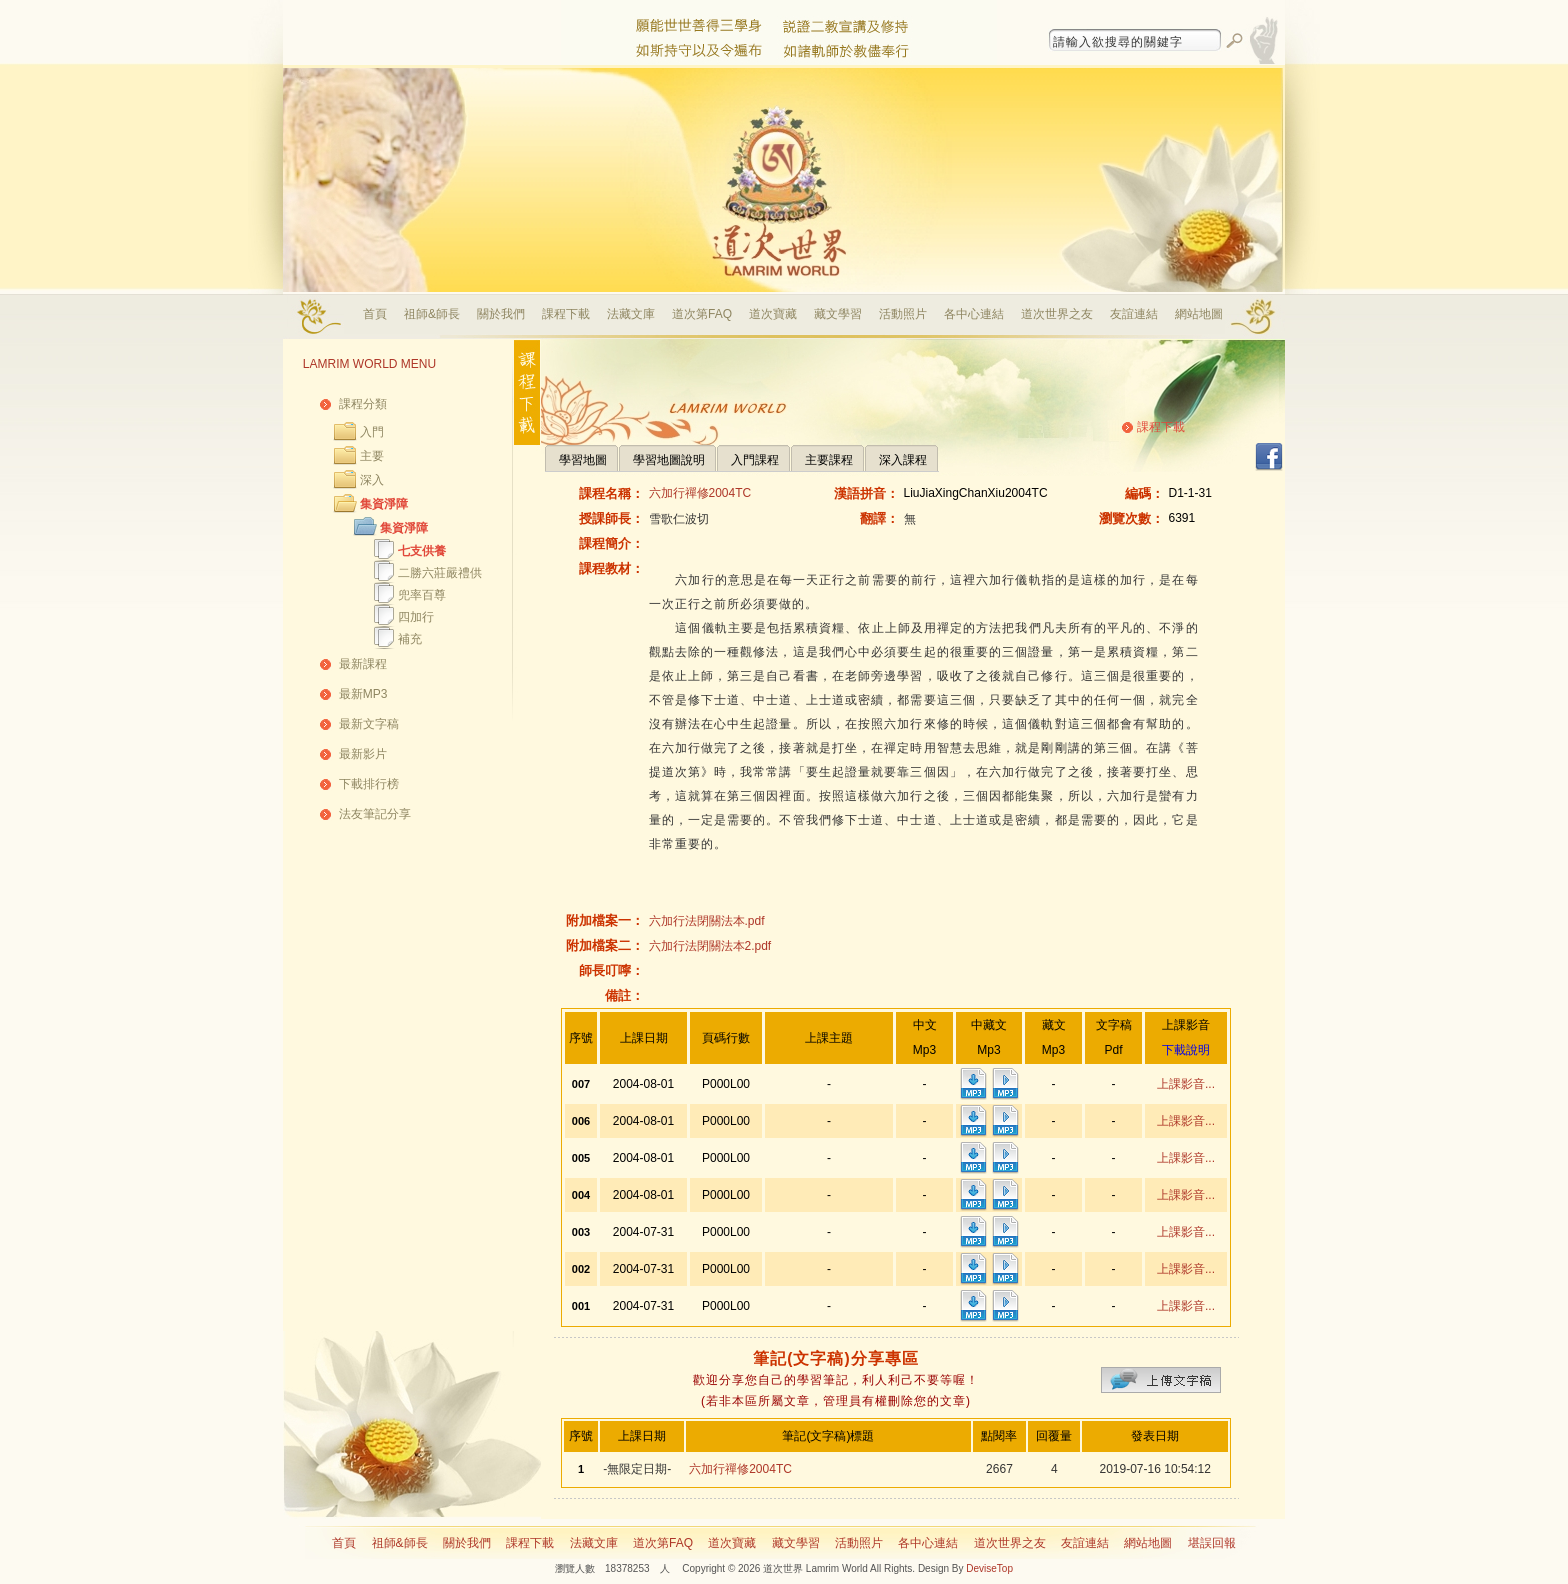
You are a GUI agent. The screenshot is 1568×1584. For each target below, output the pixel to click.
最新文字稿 (369, 724)
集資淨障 (384, 504)
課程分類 (363, 404)
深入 (372, 480)
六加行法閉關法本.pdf (707, 921)
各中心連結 (974, 314)
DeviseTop (989, 1568)
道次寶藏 (773, 314)
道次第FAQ (702, 314)
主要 (372, 456)
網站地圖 (1199, 314)
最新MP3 (363, 694)
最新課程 (363, 664)
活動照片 (903, 314)
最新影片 (363, 754)
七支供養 (422, 551)
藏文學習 (838, 314)
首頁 (375, 314)
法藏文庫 (631, 314)
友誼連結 (1134, 314)
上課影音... (1186, 1084)
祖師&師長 (432, 314)
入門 (372, 432)
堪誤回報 (1212, 1543)
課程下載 (566, 314)
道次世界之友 (1057, 314)
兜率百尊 (422, 595)
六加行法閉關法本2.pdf (710, 946)
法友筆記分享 (375, 814)
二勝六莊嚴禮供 (440, 573)
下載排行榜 (369, 784)
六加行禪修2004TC (700, 493)
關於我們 (501, 314)
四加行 (416, 617)
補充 (410, 639)
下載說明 (1186, 1050)
